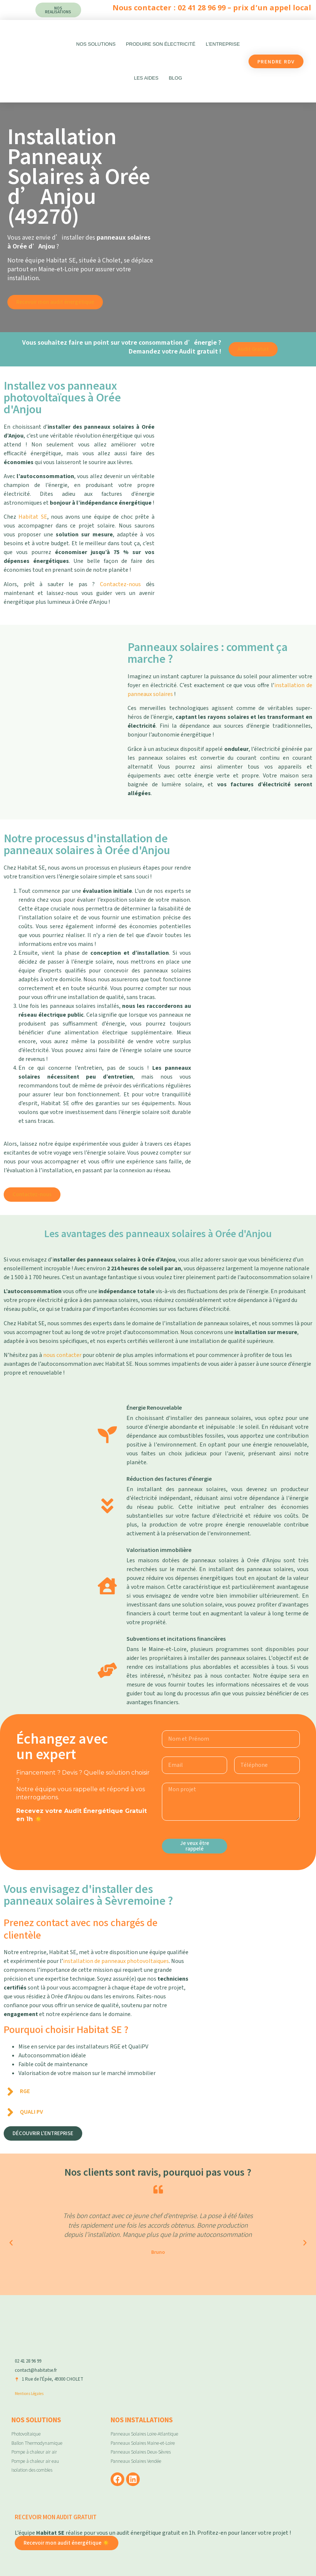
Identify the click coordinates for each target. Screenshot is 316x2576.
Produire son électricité (160, 44)
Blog (175, 78)
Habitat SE (32, 517)
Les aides (146, 78)
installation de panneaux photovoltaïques (116, 1961)
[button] (11, 2242)
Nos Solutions (96, 44)
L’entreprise (223, 44)
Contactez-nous (120, 584)
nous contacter (62, 1355)
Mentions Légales (29, 2393)
